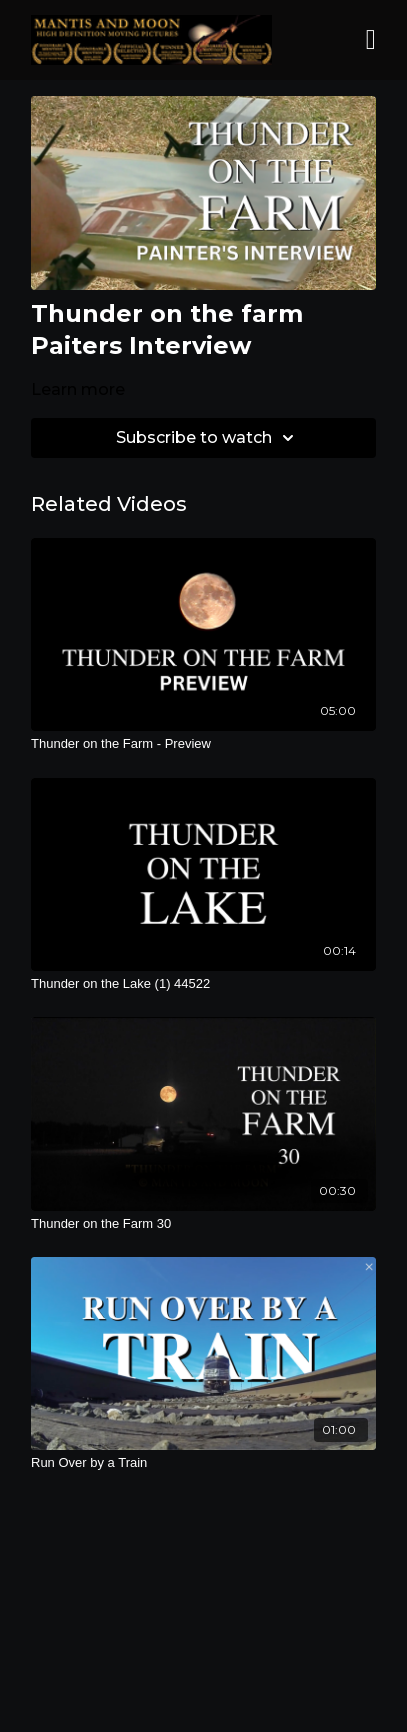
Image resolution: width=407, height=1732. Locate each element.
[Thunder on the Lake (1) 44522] (203, 984)
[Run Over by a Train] (203, 1463)
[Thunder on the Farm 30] (203, 1224)
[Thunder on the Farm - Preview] (203, 744)
